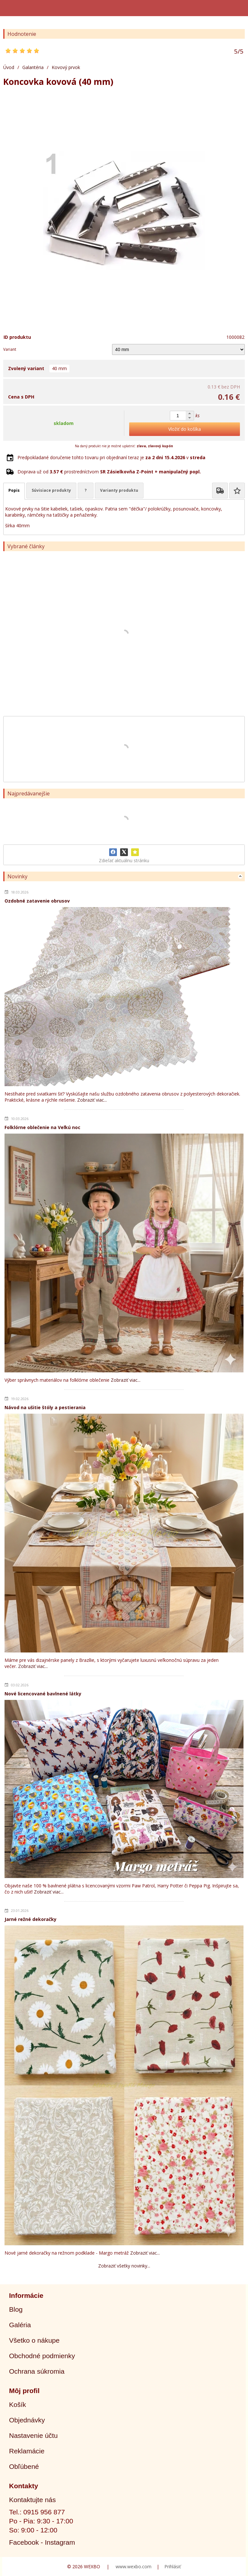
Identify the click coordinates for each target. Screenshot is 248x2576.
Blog (16, 2309)
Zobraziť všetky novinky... (124, 2266)
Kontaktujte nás (32, 2499)
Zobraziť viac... (92, 1100)
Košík (17, 2404)
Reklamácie (27, 2451)
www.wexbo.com (133, 2566)
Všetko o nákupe (34, 2340)
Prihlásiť (172, 2566)
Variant (9, 349)
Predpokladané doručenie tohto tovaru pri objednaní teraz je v (111, 457)
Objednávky (27, 2420)
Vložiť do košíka (184, 429)
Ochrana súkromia (37, 2371)
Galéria (20, 2325)
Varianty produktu (119, 490)
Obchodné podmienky (42, 2355)
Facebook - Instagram (42, 2542)
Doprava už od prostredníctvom (109, 472)
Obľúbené (24, 2466)
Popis (14, 490)
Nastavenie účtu (33, 2435)
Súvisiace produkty (51, 490)
